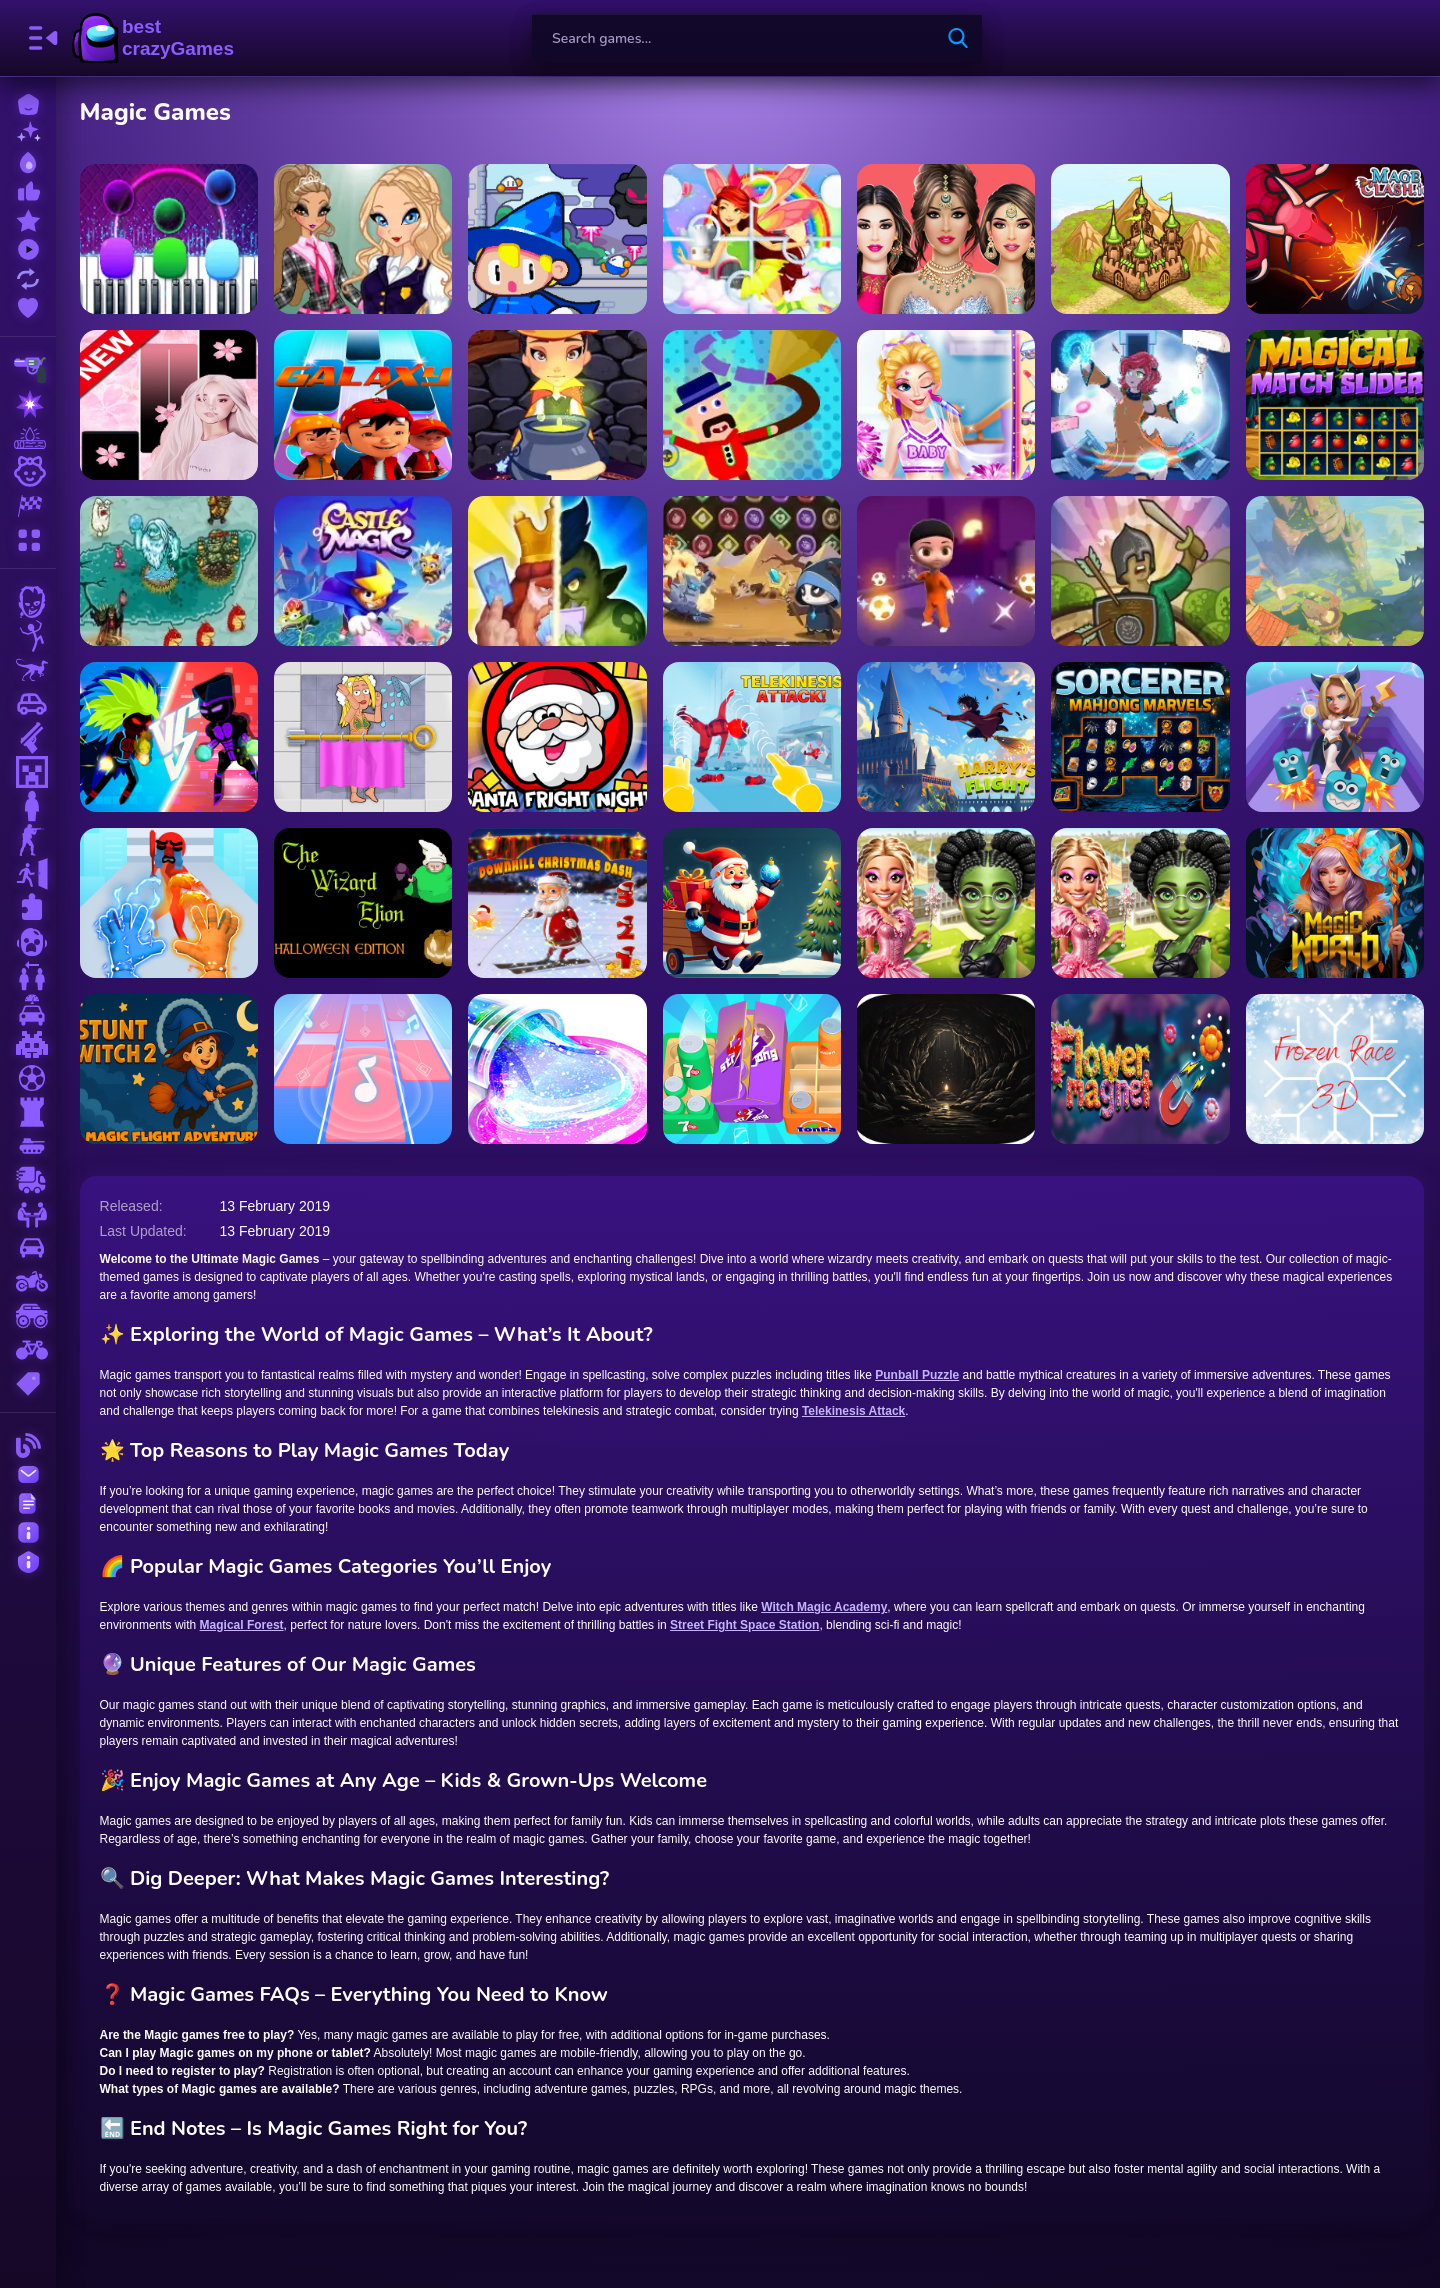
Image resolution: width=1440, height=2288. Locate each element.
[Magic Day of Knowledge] (363, 239)
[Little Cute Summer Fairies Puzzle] (752, 239)
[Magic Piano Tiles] (169, 239)
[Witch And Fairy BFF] (1140, 903)
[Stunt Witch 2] (169, 1069)
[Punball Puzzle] (1335, 737)
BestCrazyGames (153, 38)
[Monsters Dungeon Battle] (1335, 571)
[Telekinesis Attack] (752, 737)
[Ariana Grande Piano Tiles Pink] (169, 405)
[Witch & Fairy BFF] (946, 903)
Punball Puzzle (918, 1375)
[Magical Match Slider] (1335, 405)
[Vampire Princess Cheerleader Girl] (946, 405)
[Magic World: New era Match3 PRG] (1335, 903)
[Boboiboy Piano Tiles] (363, 405)
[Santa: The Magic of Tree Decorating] (752, 903)
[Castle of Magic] (363, 571)
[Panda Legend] (752, 571)
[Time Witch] (1140, 405)
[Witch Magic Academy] (558, 405)
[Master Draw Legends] (752, 405)
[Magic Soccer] (946, 571)
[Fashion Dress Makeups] (946, 239)
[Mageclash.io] (1335, 239)
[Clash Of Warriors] (558, 571)
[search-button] (958, 38)
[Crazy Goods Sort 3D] (752, 1069)
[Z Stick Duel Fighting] (169, 737)
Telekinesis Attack (853, 1411)
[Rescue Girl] (363, 737)
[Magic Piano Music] (363, 1069)
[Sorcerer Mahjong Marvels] (1140, 737)
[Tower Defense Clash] (1140, 571)
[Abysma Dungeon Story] (946, 1069)
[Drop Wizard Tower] (558, 239)
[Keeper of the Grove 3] (169, 571)
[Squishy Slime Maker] (558, 1069)
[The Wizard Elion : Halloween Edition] (363, 903)
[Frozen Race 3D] (1335, 1069)
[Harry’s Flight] (946, 737)
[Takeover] (1140, 239)
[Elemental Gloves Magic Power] (169, 903)
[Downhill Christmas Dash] (558, 903)
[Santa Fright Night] (558, 737)
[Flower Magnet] (1140, 1069)
